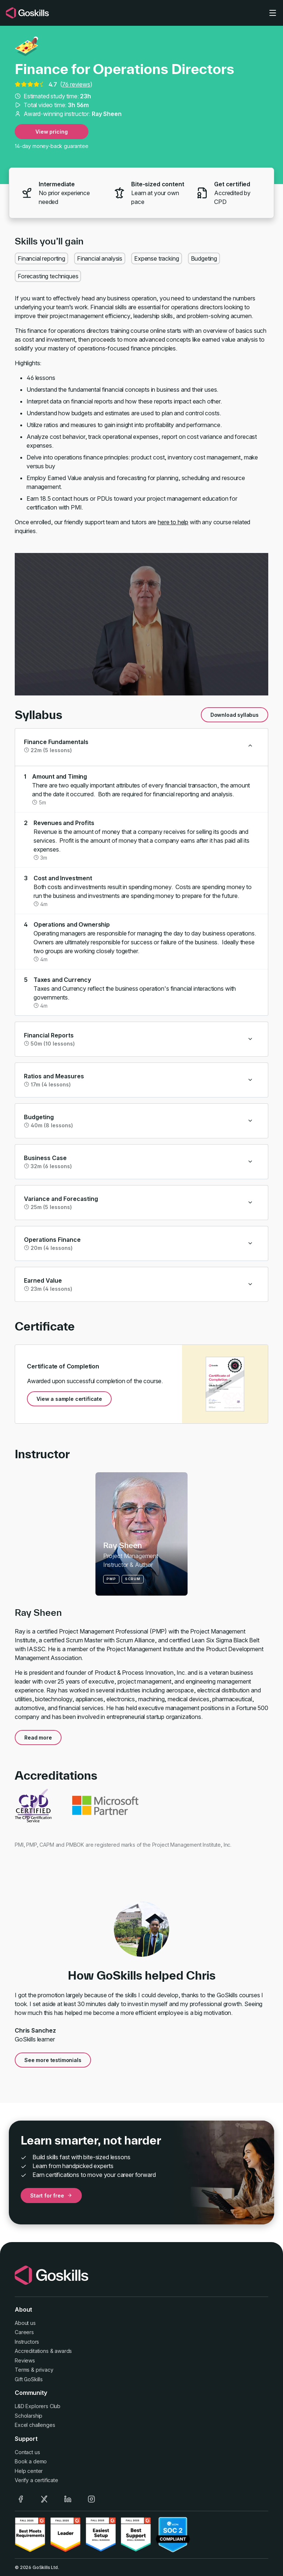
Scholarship (28, 2416)
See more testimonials (52, 2060)
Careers (24, 2332)
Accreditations (32, 2351)
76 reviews (76, 84)
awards (63, 2351)
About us (25, 2323)
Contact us (27, 2452)
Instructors (27, 2342)
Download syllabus (234, 715)
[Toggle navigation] (272, 12)
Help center (29, 2471)
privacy (44, 2370)
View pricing (51, 131)
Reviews (25, 2360)
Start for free (51, 2195)
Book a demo (31, 2461)
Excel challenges (35, 2425)
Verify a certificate (36, 2480)
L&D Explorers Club (37, 2406)
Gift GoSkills (29, 2379)
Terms (22, 2370)
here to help (173, 522)
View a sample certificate (69, 1399)
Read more (38, 1737)
